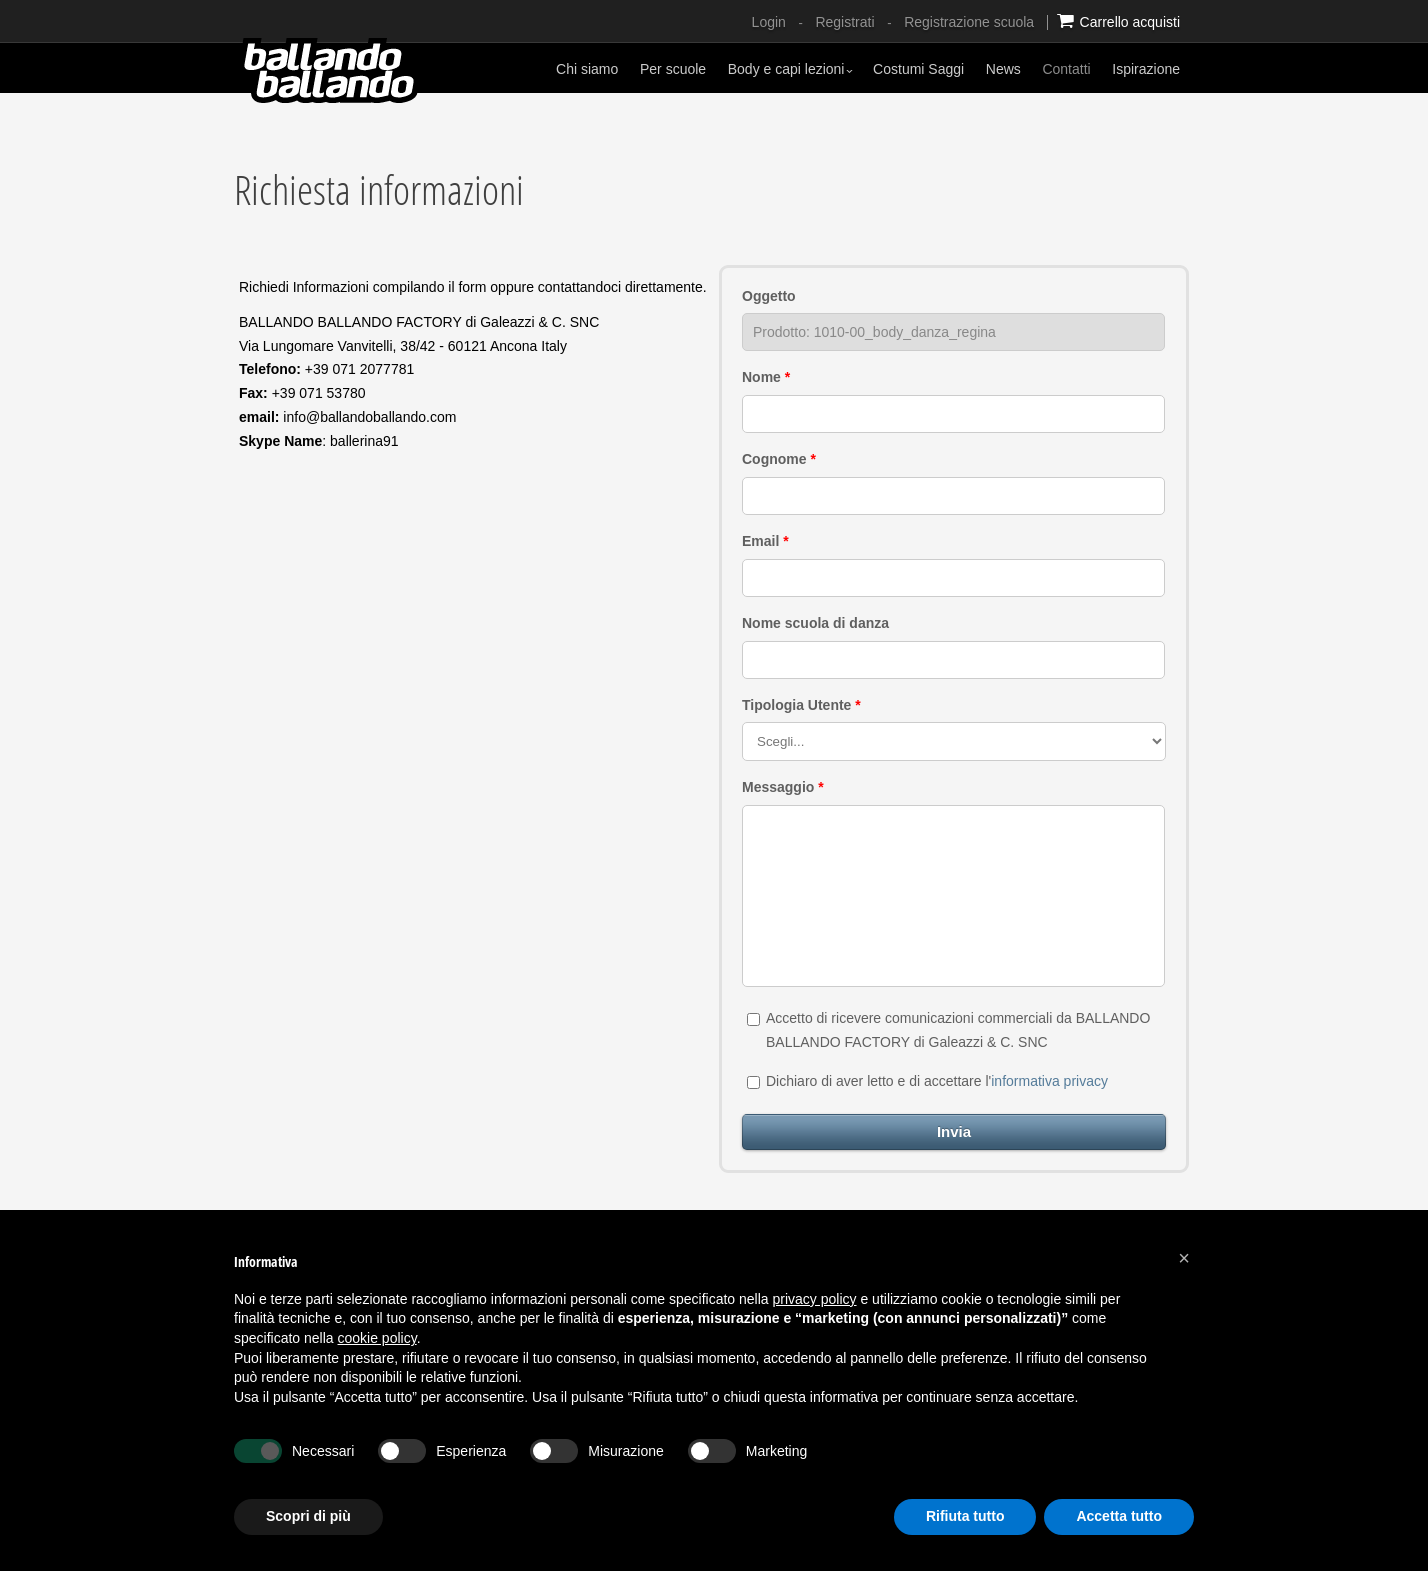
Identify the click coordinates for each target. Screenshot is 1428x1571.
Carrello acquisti (1118, 21)
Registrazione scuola (969, 22)
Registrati (844, 22)
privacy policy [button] (815, 1299)
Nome (766, 377)
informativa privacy (1049, 1081)
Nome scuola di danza (815, 623)
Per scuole (673, 69)
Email (765, 541)
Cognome (779, 459)
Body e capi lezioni (791, 69)
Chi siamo (587, 69)
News (1003, 69)
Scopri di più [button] (308, 1516)
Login (769, 22)
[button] (1184, 1258)
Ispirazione (1146, 69)
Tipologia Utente (801, 705)
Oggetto (769, 296)
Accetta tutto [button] (1119, 1516)
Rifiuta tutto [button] (965, 1516)
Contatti (1066, 69)
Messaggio (783, 787)
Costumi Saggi (918, 69)
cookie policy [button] (377, 1338)
